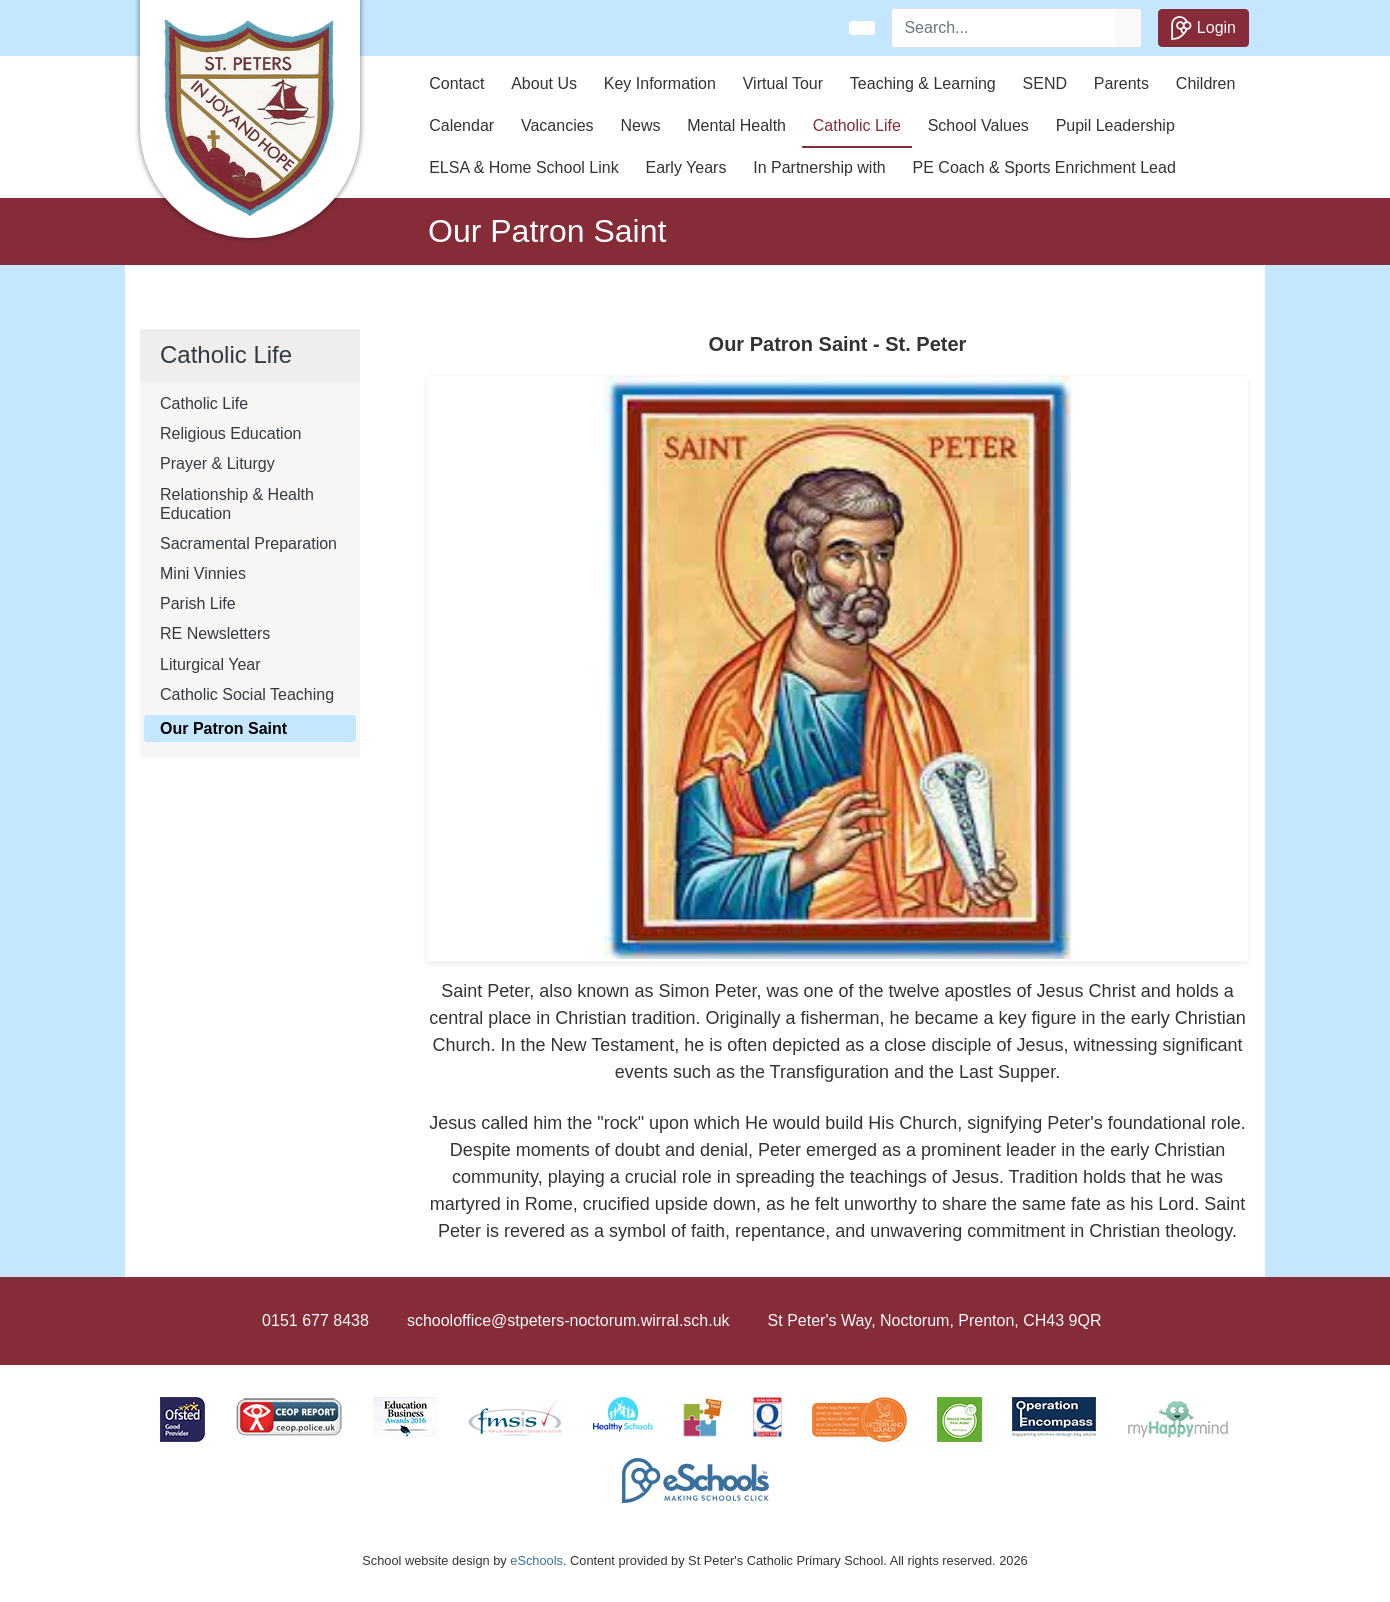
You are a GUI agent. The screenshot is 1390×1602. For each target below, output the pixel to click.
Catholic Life (204, 403)
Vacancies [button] (557, 125)
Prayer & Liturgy (217, 463)
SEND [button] (1045, 83)
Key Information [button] (660, 83)
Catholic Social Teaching (247, 694)
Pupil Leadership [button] (1115, 125)
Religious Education (230, 433)
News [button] (640, 125)
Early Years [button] (685, 167)
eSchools (536, 1560)
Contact (456, 83)
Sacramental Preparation (248, 543)
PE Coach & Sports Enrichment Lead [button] (1044, 167)
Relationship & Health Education (237, 504)
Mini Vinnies (203, 573)
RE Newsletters (215, 633)
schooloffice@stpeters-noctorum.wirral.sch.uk (568, 1320)
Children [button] (1206, 83)
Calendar (461, 125)
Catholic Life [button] (857, 125)
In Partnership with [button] (819, 167)
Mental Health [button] (736, 125)
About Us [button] (544, 83)
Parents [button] (1121, 83)
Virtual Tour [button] (783, 83)
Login (1203, 28)
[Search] (1004, 28)
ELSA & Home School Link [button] (523, 167)
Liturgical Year (210, 664)
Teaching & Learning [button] (923, 83)
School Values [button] (978, 125)
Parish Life (198, 603)
